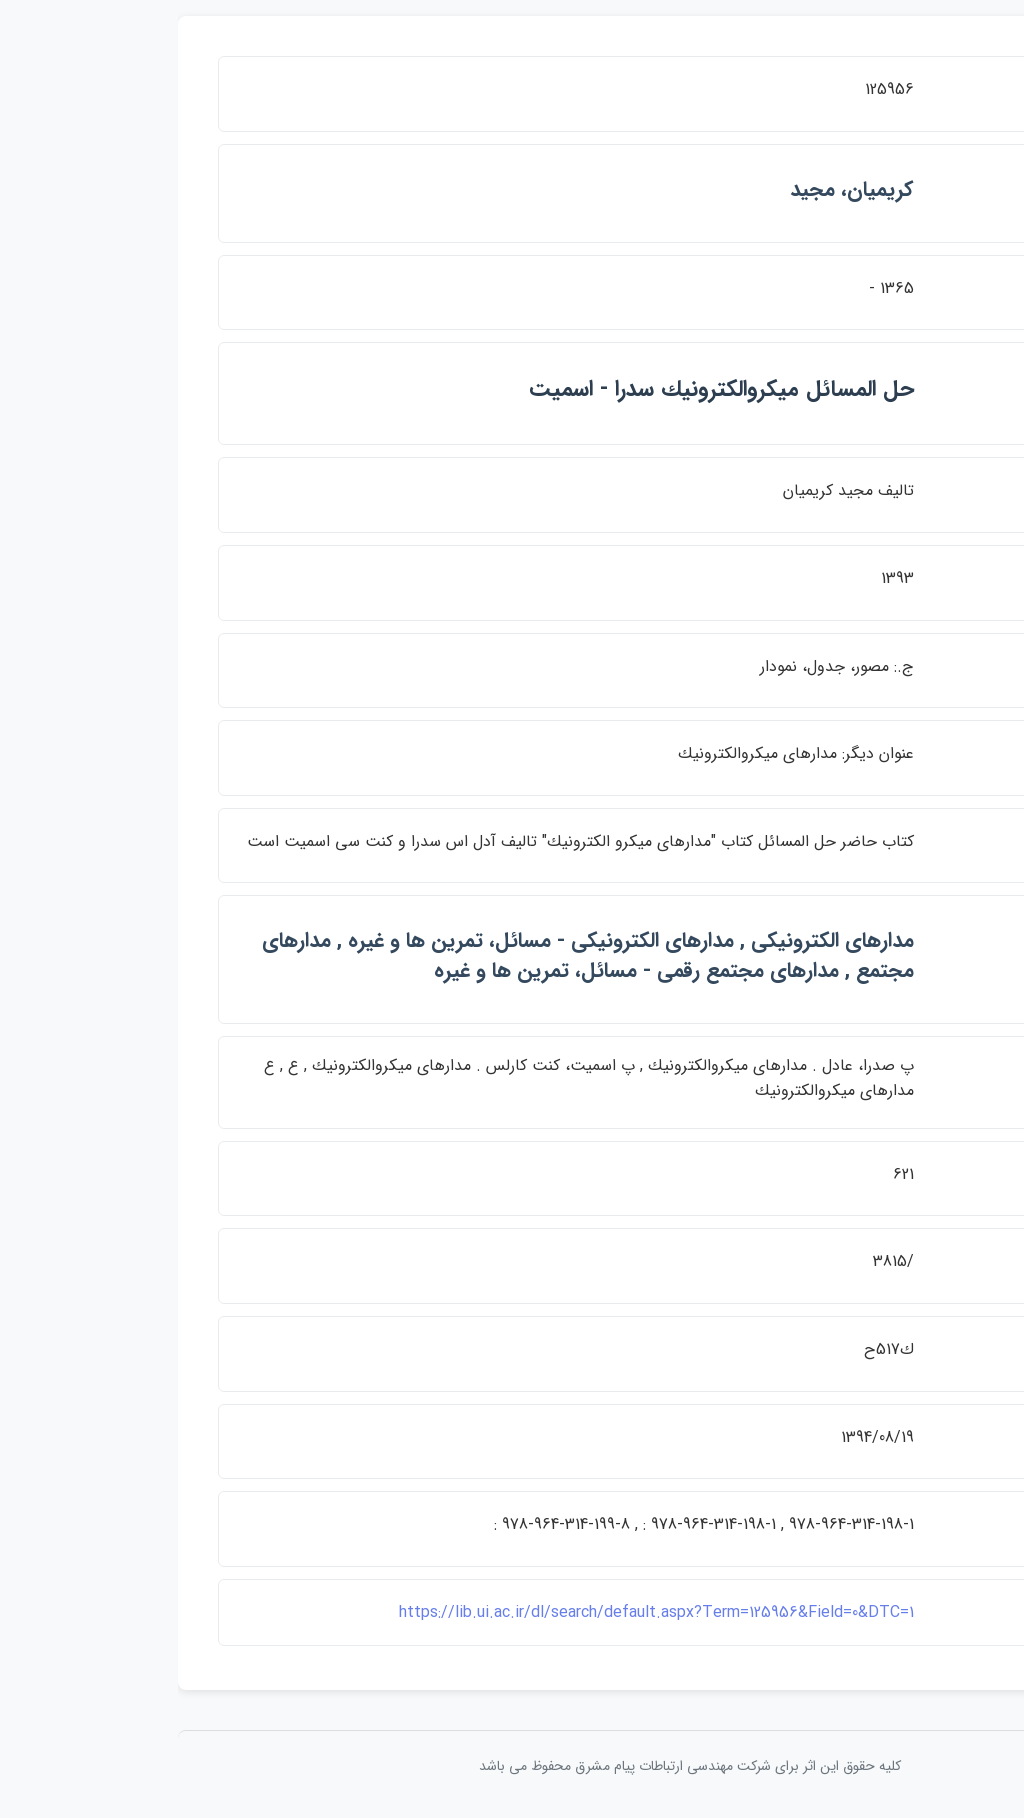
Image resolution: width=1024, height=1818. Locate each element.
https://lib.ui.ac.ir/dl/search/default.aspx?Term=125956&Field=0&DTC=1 (478, 1612)
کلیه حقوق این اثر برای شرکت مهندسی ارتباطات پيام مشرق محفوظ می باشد (512, 1766)
